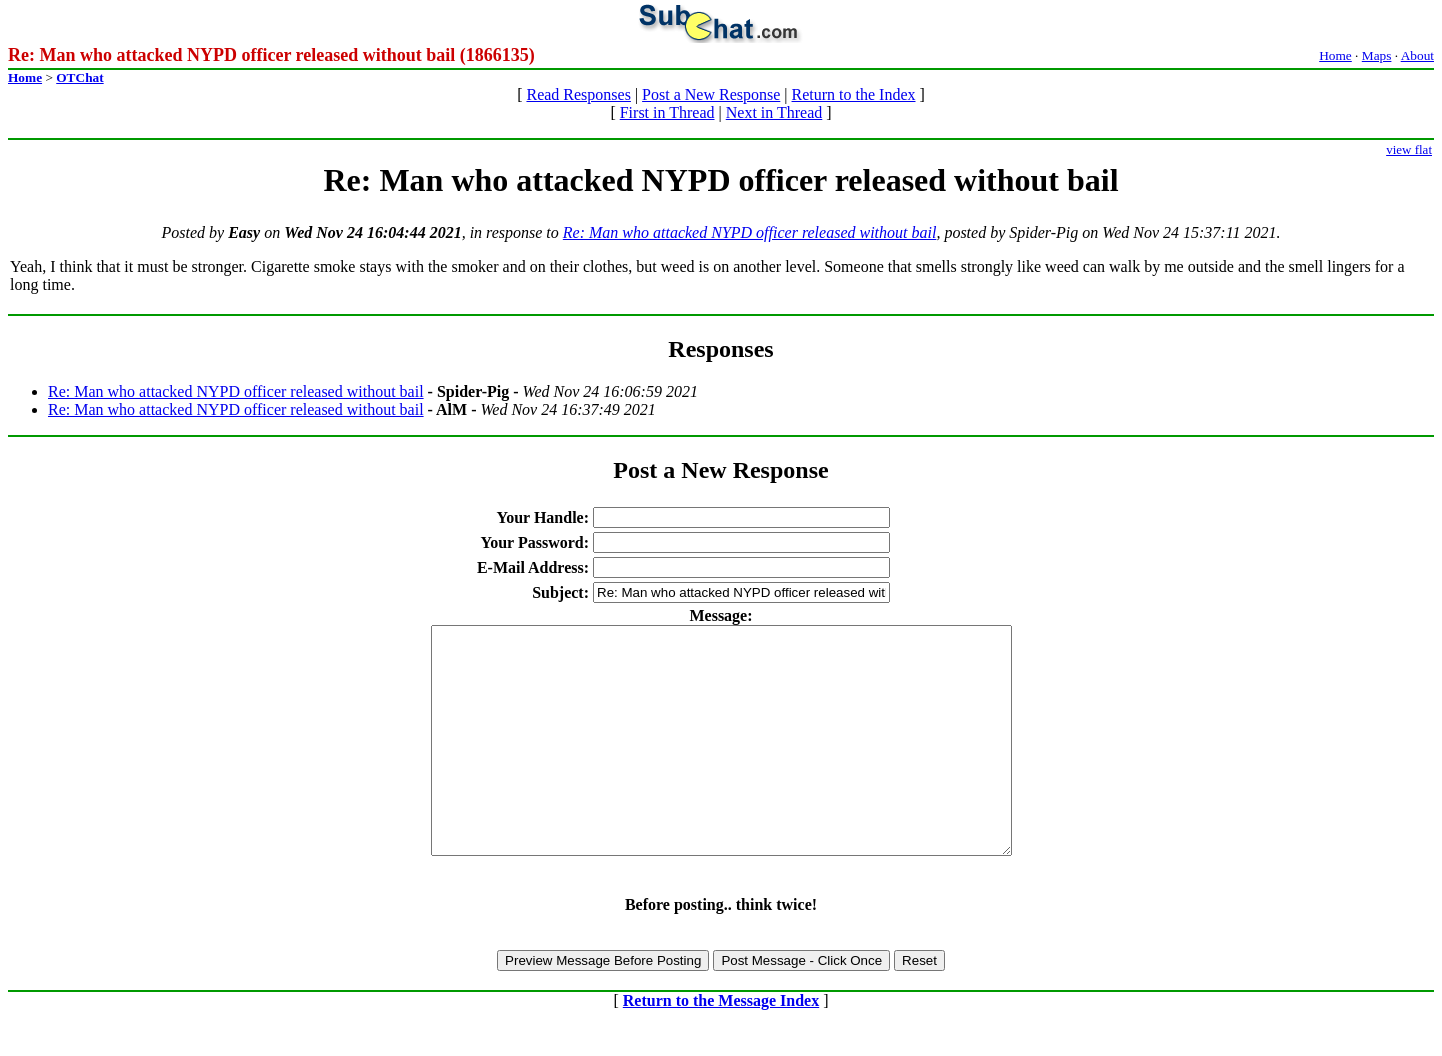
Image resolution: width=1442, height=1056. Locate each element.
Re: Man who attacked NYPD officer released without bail (750, 232)
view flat (1409, 149)
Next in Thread (774, 112)
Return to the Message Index (721, 1045)
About (1417, 55)
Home (1335, 55)
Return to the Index (854, 94)
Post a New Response (711, 94)
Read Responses (578, 94)
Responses (720, 349)
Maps (1377, 55)
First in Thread (667, 112)
